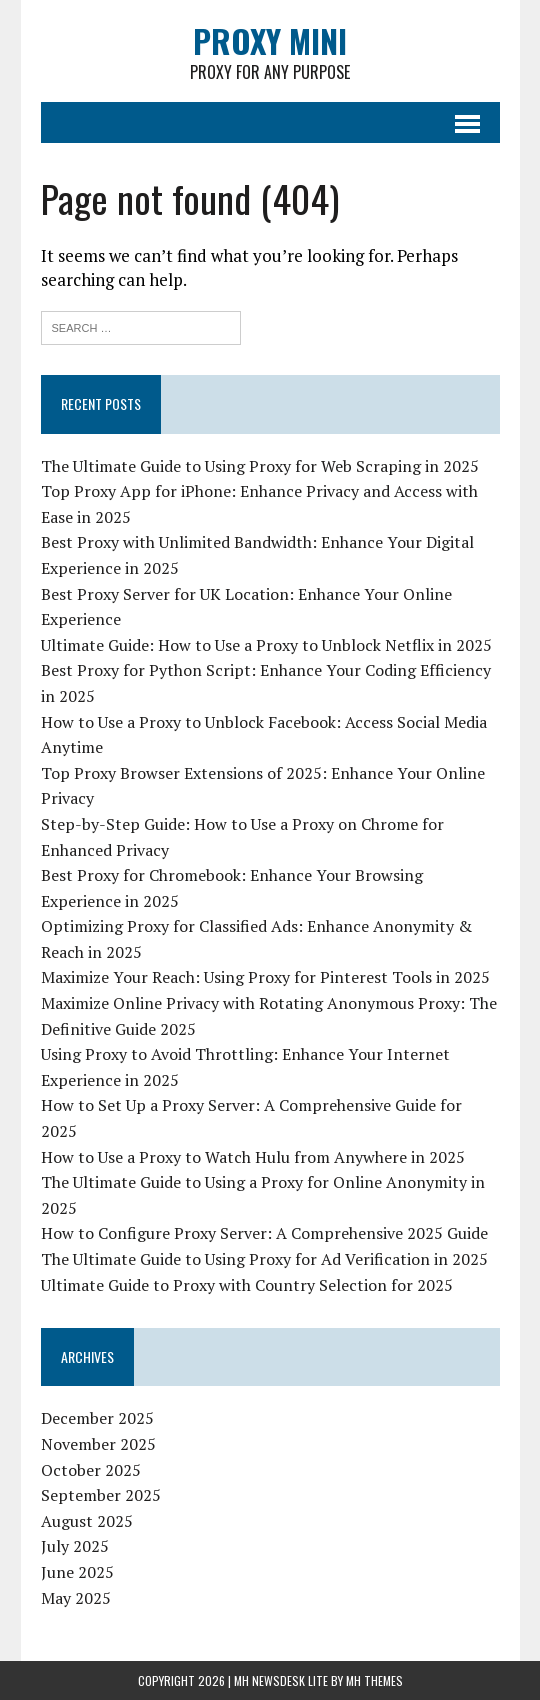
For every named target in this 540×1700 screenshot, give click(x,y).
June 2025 (77, 1572)
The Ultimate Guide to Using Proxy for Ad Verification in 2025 (264, 1259)
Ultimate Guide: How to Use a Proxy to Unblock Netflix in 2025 (266, 645)
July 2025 (75, 1546)
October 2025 (91, 1470)
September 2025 (101, 1495)
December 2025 (97, 1418)
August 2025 (87, 1521)
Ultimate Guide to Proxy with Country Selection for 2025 (247, 1285)
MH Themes (374, 1680)
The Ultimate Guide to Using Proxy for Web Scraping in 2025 (260, 466)
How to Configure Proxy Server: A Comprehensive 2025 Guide (264, 1233)
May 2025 (76, 1598)
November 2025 (98, 1444)
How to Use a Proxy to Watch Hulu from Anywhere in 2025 (253, 1157)
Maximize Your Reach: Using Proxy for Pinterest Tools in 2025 (265, 977)
